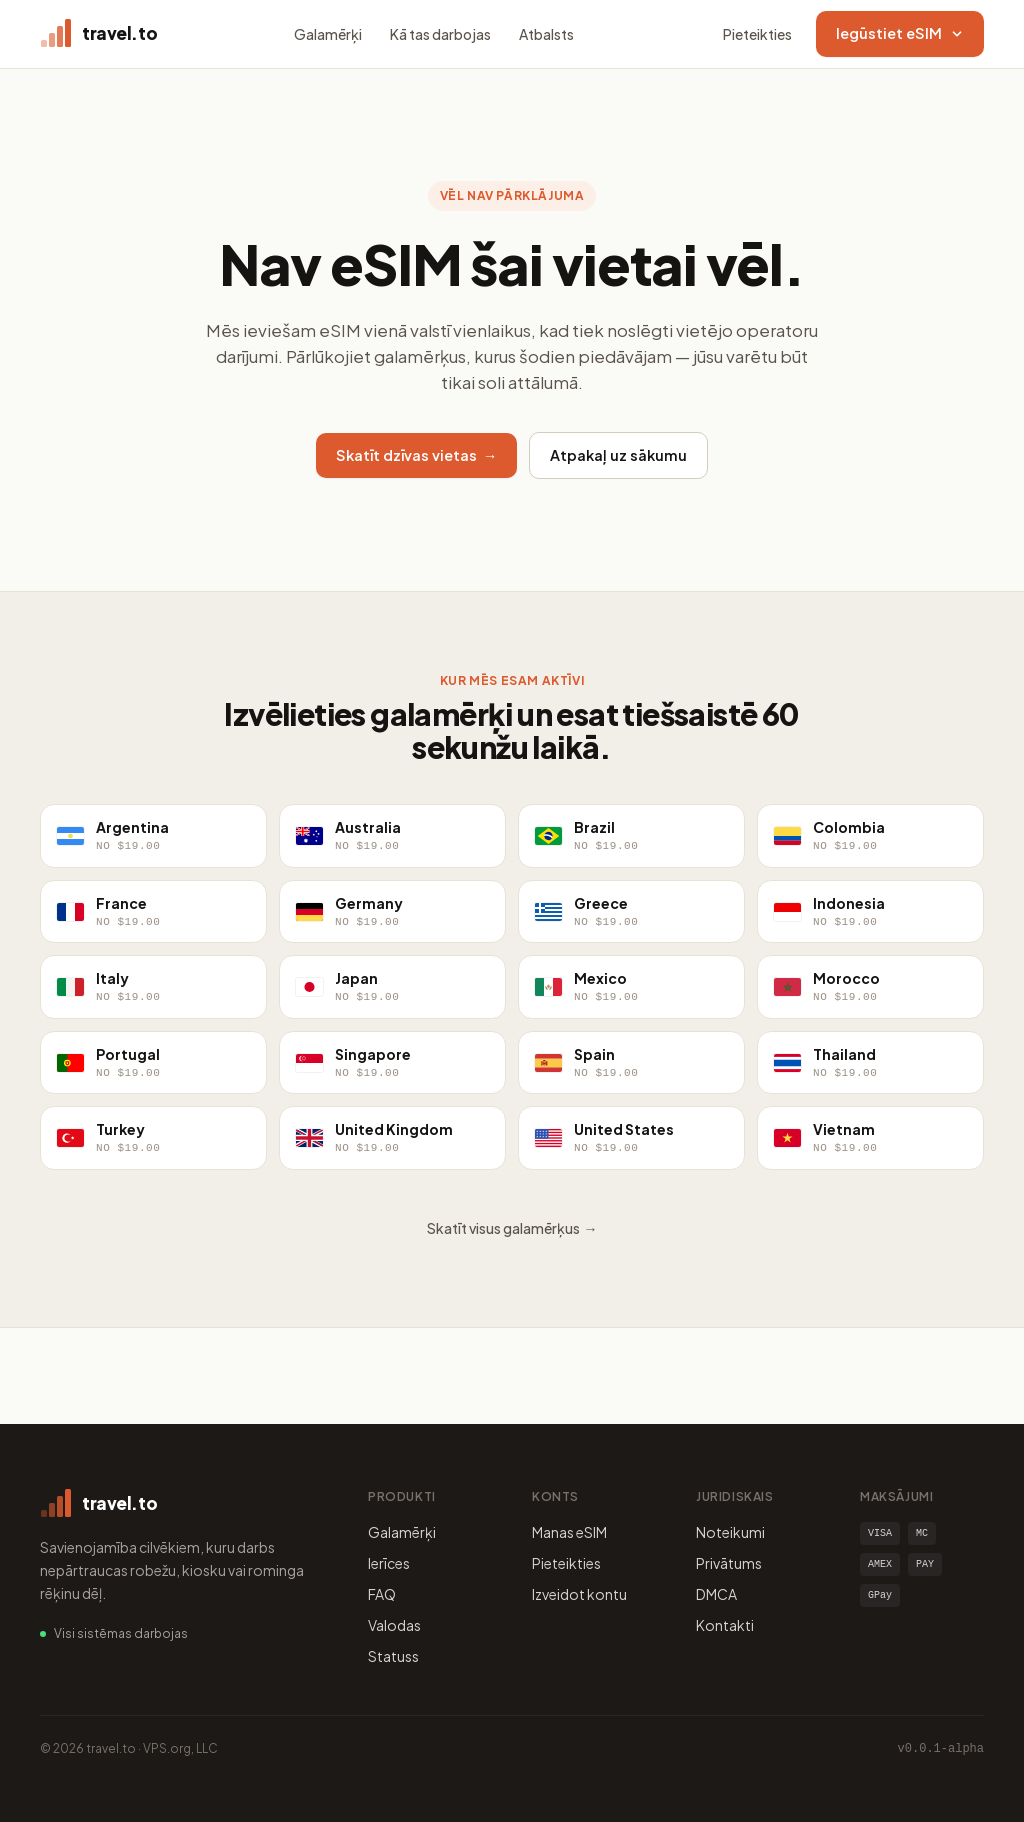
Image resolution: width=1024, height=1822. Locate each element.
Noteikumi (730, 1532)
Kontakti (725, 1625)
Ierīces (389, 1563)
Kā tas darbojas (440, 34)
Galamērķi (328, 34)
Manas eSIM (569, 1532)
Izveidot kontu (579, 1594)
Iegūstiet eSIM (900, 33)
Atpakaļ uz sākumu (618, 455)
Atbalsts (546, 34)
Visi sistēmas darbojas (121, 1633)
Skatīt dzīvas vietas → (417, 455)
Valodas (394, 1625)
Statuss (393, 1656)
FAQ (382, 1594)
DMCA (716, 1594)
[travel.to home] (98, 34)
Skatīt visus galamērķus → (512, 1228)
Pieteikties (757, 34)
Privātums (729, 1563)
